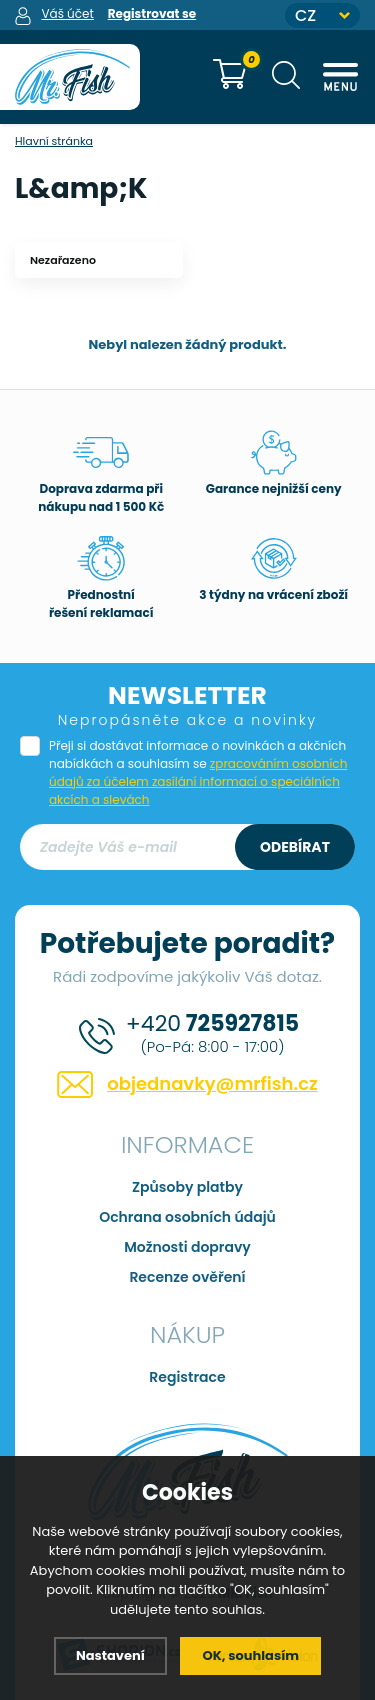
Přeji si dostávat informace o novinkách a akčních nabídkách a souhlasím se (198, 772)
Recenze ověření (187, 1277)
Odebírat (295, 847)
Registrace (187, 1377)
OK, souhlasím (250, 1655)
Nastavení (110, 1655)
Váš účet (67, 13)
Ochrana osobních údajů (187, 1217)
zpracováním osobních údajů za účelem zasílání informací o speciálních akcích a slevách (198, 781)
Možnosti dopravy (187, 1247)
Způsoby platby (187, 1187)
